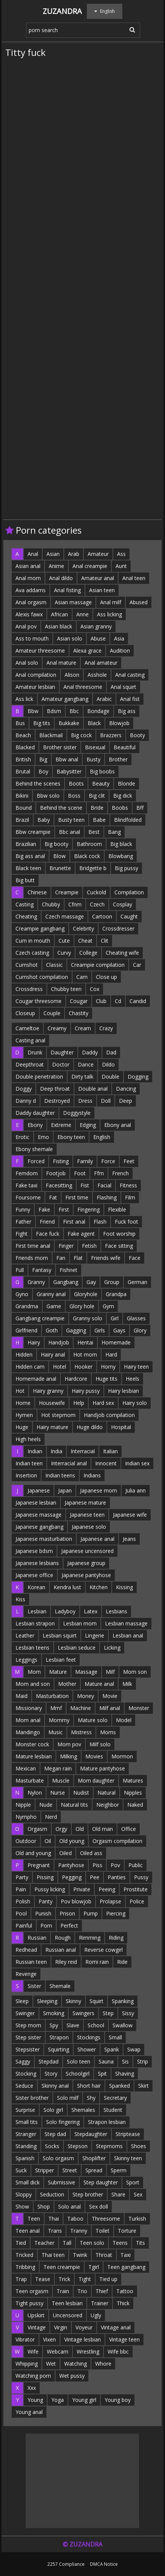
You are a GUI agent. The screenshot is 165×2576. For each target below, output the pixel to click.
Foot (80, 1173)
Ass (121, 553)
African (59, 614)
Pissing (45, 1877)
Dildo (108, 1064)
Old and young (33, 1853)
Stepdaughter (90, 2134)
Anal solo (26, 662)
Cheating (26, 916)
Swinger (25, 2013)
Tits (140, 2242)
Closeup (25, 1013)
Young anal (29, 2411)
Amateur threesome (40, 650)
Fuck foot (126, 1221)
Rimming (89, 1937)
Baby (43, 819)
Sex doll (98, 2206)
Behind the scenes (37, 783)
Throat (104, 2254)
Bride (97, 807)
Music (55, 1732)
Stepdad (49, 2061)
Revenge (26, 1973)
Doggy (23, 1088)
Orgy (61, 1828)
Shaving (124, 2073)
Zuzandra (62, 11)
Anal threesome (82, 686)
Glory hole (81, 1306)
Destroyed (57, 1100)
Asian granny (96, 626)
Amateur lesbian (35, 686)
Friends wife (105, 1257)
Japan (65, 1490)
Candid (138, 1001)
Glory (140, 1330)
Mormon (122, 1756)
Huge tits (106, 1378)
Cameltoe (27, 1028)
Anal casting (130, 674)
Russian (37, 1937)
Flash (100, 1221)
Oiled (65, 1853)
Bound (23, 807)
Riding (116, 1937)
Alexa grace (87, 650)
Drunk (35, 1052)
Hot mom (85, 1354)
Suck (21, 2170)
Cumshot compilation (41, 976)
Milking (68, 1756)
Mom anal (27, 1720)
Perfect (69, 1925)
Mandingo (27, 1732)
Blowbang (120, 856)
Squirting (58, 2049)
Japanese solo (89, 1526)
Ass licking (109, 614)
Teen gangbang (126, 2266)
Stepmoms (109, 2146)
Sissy (128, 2013)
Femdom (26, 1173)
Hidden (23, 1354)
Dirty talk (82, 1076)
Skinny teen (128, 2158)
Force (108, 1161)
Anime (56, 566)
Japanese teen (87, 1514)
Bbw (33, 711)
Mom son (135, 1671)
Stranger (25, 2134)
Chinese (37, 892)
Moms (108, 1732)
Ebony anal (117, 1124)
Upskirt (36, 2315)
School (96, 2025)
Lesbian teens (32, 1647)
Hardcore (76, 1378)
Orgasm (37, 1828)
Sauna (106, 2061)
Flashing (107, 1197)
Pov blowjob (76, 1901)
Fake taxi (26, 1185)
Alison (72, 674)
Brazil (22, 819)
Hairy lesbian (123, 1390)
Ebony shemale (34, 1149)
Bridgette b (92, 868)
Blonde (126, 783)
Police (137, 1901)
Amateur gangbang (65, 698)
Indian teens (60, 1475)
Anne (82, 614)
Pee (94, 1877)
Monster (138, 1708)
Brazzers (111, 735)
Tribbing (25, 2266)
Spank (111, 2049)
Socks (52, 2146)
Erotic (22, 1137)
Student (112, 2109)
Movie (109, 1695)
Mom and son (32, 1683)
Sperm (118, 2170)
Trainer (99, 2303)
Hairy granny (48, 1390)
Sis (125, 2061)
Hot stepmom (58, 1414)
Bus (20, 723)
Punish (43, 1913)
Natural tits (74, 1804)
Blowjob (119, 723)
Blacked (25, 747)
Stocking (25, 2073)
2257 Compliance (66, 2564)
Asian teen (102, 590)
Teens (120, 2242)
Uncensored (67, 2315)
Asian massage (73, 602)
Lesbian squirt (60, 1635)
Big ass (127, 711)
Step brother (87, 2194)
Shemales (83, 2109)
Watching (75, 2363)
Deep (125, 1100)
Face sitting (119, 1245)
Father (23, 1221)
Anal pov (26, 626)
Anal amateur (101, 662)
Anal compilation (35, 674)
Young (35, 2399)
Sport (132, 2182)
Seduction (52, 2194)
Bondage (98, 711)
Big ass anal (30, 856)
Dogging (138, 1076)
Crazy (106, 1028)
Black (94, 723)
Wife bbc (118, 2351)
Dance (86, 1064)
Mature (58, 1671)
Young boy (118, 2399)
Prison (67, 1913)
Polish (22, 1901)
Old (80, 1828)
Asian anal (27, 566)
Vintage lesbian (82, 2339)
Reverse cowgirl (103, 1949)
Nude (45, 1804)
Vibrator (25, 2339)
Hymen (24, 1414)
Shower (86, 2049)
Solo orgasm (58, 2158)
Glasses (136, 1318)
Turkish (137, 2218)
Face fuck (47, 1233)
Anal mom (28, 578)
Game (53, 1306)
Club (101, 1001)
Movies (94, 1756)
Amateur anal (97, 578)
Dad (111, 1052)
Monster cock (32, 1744)
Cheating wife (122, 952)
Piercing (115, 1913)
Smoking (53, 2013)
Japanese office (34, 1575)
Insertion (26, 1475)
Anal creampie (89, 566)
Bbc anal (69, 831)
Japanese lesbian (35, 1502)
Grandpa (116, 1294)
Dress (85, 1100)
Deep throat (55, 1088)
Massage (86, 1671)
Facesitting (59, 1185)
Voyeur (84, 2327)
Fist (84, 1185)
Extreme (61, 1124)
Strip (142, 2061)
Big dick (122, 795)
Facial (104, 1185)
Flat (78, 1257)
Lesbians (116, 1611)
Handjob (58, 1342)
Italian (110, 1451)
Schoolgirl (77, 2073)
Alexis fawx (29, 614)
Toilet (102, 2230)
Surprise (25, 2109)
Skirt (143, 2085)
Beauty (100, 783)
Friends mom (31, 1257)
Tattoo (124, 2291)
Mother (67, 1683)
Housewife (52, 1402)
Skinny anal (55, 2085)
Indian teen (29, 1463)
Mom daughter (96, 1780)
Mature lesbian (33, 1756)
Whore (103, 2363)
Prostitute (135, 1889)
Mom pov (69, 1744)
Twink (80, 2254)
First (64, 1209)
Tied (20, 2242)
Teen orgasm (31, 2291)
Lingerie (94, 1635)
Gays (119, 1330)
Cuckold (96, 892)
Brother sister (60, 747)
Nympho (26, 1816)
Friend (47, 1221)
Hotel (59, 1366)
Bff (139, 807)
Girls (99, 1330)
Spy (53, 2025)
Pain (20, 1889)
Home (23, 1402)
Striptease (128, 2134)
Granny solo (87, 1318)
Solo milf (68, 2097)
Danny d (25, 1100)
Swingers (83, 2013)
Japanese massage (38, 1514)
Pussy (141, 1877)
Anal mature (61, 662)
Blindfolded (128, 819)
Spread (93, 2170)
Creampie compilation (98, 964)
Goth (52, 1330)
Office (128, 1828)
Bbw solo (48, 795)
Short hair (89, 2085)
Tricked (24, 2254)
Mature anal (99, 1683)
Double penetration (39, 1076)
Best (94, 831)
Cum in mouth (32, 940)
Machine (80, 1708)
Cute (64, 940)
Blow (59, 856)
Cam (82, 976)
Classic (54, 964)
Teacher (44, 2242)
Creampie (67, 892)
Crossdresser (118, 928)
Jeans (129, 1538)
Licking (112, 1647)
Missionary (28, 1708)
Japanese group (86, 1563)
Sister (34, 1985)
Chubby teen (66, 988)
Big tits (41, 723)
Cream (83, 1028)
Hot (20, 1390)
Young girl (84, 2399)
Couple (51, 1013)
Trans (55, 2230)
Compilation (129, 892)
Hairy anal (53, 1354)
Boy (43, 771)
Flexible (117, 1209)
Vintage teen (124, 2339)
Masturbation (52, 1695)
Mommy (59, 1720)
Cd (118, 1001)
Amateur (98, 553)
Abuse (98, 638)
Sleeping (47, 2001)
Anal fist (130, 698)
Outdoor (25, 1840)
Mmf (56, 1708)
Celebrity (83, 928)
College (88, 952)
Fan (60, 1257)
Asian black (58, 626)
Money (85, 1695)
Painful (23, 1925)
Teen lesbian (67, 2303)
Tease (42, 2279)
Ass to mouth (32, 638)
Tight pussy (29, 2303)
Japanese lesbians (37, 1563)
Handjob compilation (109, 1414)
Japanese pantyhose (86, 1575)
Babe (99, 819)
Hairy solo (134, 1402)
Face (134, 1257)
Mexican (25, 1768)
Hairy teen (136, 1366)
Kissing (124, 1587)
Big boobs (102, 771)
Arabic (104, 698)
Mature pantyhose (102, 1768)
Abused (139, 602)
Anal (33, 553)
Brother (118, 759)
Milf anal (109, 1708)
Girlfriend (26, 1330)
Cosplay (122, 904)
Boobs (120, 807)
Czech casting (32, 952)
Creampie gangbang (40, 928)
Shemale (60, 1985)
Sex (138, 2194)
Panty (45, 1901)
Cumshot (26, 964)
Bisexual (95, 747)
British (23, 759)
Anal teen (133, 578)
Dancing (126, 1088)
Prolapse (110, 1901)
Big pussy (126, 868)
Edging (88, 1124)
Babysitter (69, 771)
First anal (74, 1221)
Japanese (39, 1490)
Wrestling (88, 2351)
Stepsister (27, 2049)
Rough (63, 1937)
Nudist (81, 1792)
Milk (127, 1683)
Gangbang (65, 1282)
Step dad (55, 2134)
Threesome (106, 2218)
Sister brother (32, 2097)
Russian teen (31, 1961)
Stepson (78, 2146)
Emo (43, 1137)
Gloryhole (85, 1294)
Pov (115, 1865)
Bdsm (54, 711)
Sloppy (23, 2194)
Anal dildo (61, 578)
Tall (67, 2242)
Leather (24, 1635)
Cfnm (75, 904)
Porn (46, 1925)
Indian (35, 1451)
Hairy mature (52, 1427)
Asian (53, 553)
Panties (117, 1877)
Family (85, 1161)
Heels (132, 1378)
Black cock (87, 856)
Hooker (83, 1366)
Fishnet (68, 1269)
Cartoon (102, 916)
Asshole (97, 674)
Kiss (20, 1599)
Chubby (51, 904)
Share (118, 2194)
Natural (106, 1792)
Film (130, 1197)
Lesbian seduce (77, 1647)
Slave (72, 2025)
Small (115, 2037)
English (101, 1137)
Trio (82, 2291)
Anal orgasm (30, 602)
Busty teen (71, 819)
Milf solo (100, 1744)
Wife (33, 2351)
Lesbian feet (61, 1659)
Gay (91, 1282)
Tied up (108, 2279)
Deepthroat (29, 1064)
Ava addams (30, 590)
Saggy (22, 2061)
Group (111, 1282)
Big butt (25, 880)
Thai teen (53, 2254)
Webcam (57, 2351)
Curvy (64, 952)
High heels (28, 1439)
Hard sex (103, 1402)
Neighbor (107, 1804)
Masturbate (29, 1780)
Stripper (44, 2170)
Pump (90, 1913)
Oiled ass (91, 1853)
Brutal (22, 771)
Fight (21, 1233)
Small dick (27, 2182)
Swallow (123, 2025)
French (120, 1173)
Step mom (28, 2025)
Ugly (96, 2315)
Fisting (61, 1161)
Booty (137, 735)
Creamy (57, 1028)
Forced (36, 1161)
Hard (111, 1354)
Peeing (107, 1889)
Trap (21, 2279)
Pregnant (39, 1865)
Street (69, 2170)
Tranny (78, 2230)
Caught (129, 916)
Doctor (60, 1064)
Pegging (72, 1877)
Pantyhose (71, 1865)
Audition (120, 650)
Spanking (123, 2001)
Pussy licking (49, 1889)
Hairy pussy (86, 1390)
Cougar (79, 1001)
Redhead (26, 1949)
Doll (106, 1100)
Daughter (62, 1052)
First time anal (32, 1245)
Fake (44, 1209)
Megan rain (58, 1768)
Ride (122, 1961)
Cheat (85, 940)
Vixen (49, 2339)
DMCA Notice (104, 2564)
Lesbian (37, 1611)
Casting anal (30, 1040)
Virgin (60, 2327)
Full (19, 1269)
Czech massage (64, 916)
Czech (97, 904)
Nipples (133, 1792)
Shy (91, 2097)
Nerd (51, 1816)
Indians (92, 1475)
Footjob (56, 1173)
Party (21, 1877)
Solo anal (69, 2206)
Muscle (60, 1780)
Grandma (26, 1306)
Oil (48, 1840)
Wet (51, 2363)
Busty (93, 759)
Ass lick (24, 698)
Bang (114, 831)
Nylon (35, 1792)
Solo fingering (63, 2121)
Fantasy (41, 1269)
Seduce (24, 2085)
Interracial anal (69, 1463)
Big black (121, 843)
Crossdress (29, 988)
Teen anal (27, 2230)
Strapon (59, 2037)
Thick (123, 2303)
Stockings (88, 2037)
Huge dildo (90, 1427)
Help (78, 1402)
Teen (34, 2218)
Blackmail (51, 735)
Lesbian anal (128, 1635)
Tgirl (93, 2266)
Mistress (81, 1732)
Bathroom (89, 843)
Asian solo (69, 638)
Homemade (116, 1342)
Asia (119, 638)
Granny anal (51, 1294)
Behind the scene (61, 807)
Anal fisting (67, 590)
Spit (102, 2073)
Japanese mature (85, 1502)
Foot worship (119, 1233)
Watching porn (33, 2375)
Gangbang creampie (40, 1318)
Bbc (74, 711)
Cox (94, 988)
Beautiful (125, 747)
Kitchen (98, 1587)
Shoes (138, 2146)
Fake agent (81, 1233)
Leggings (26, 1659)
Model (123, 1720)
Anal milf (110, 602)
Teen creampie (61, 2266)
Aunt (121, 566)
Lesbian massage (126, 1623)
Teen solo (92, 2242)
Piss (97, 1865)
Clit (104, 940)
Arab (73, 553)
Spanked (119, 2085)
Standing (26, 2146)
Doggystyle (77, 1112)
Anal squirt (123, 686)
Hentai (85, 1342)
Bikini (21, 795)
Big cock (81, 735)
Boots (76, 783)
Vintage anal (116, 2327)
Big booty (56, 843)
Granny (36, 1282)
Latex (90, 1611)
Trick (64, 2279)
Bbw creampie (33, 831)
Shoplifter (94, 2158)
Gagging (76, 1330)
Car (137, 964)
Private (81, 1889)
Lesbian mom (80, 1623)
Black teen (28, 868)
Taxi (125, 2254)
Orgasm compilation (117, 1840)
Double (110, 1076)
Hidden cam (30, 1366)
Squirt (96, 2001)
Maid (21, 1695)
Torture (127, 2230)
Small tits (26, 2121)
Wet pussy (72, 2375)
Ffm (99, 1173)
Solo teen (78, 2061)
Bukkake (69, 723)
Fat (53, 1197)
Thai (53, 2218)
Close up (106, 976)
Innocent (106, 1463)
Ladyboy (65, 1611)
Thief (102, 2291)
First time (76, 1197)
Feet (128, 1161)
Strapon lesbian (107, 2121)
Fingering (88, 1209)
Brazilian (25, 843)
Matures (133, 1780)
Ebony (35, 1124)
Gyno (21, 1294)
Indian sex (137, 1463)
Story (51, 2073)
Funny (22, 1209)
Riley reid (66, 1961)
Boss (74, 795)
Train (63, 2291)
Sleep (22, 2001)
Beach (23, 735)
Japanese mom (98, 1490)
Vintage (37, 2327)
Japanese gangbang (39, 1526)
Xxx (32, 2387)
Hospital (121, 1427)
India (56, 1451)
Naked (135, 1804)
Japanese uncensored (87, 1550)
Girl (115, 1318)
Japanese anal (97, 1538)
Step (108, 2013)
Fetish (89, 1245)
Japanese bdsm (34, 1550)
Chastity (78, 1013)
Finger (66, 1245)
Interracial (83, 1451)
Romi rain (97, 1961)
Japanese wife (130, 1514)
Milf (110, 1671)
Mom (34, 1671)
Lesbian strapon (35, 1623)
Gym (108, 1306)
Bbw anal (67, 759)
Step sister (28, 2037)
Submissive (61, 2182)
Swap (133, 2049)
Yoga (57, 2399)
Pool (21, 1913)
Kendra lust (67, 1587)
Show (22, 2206)
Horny (108, 1366)
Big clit (97, 795)
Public (135, 1865)
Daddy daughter (35, 1112)
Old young (71, 1840)
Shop (43, 2206)
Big (43, 759)
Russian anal (60, 1949)
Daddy (90, 1052)
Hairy (34, 1342)
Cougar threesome (38, 1001)
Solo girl (53, 2109)
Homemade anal (35, 1378)
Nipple (23, 1804)
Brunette (60, 868)
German (137, 1282)
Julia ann (135, 1490)
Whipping (26, 2363)
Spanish (24, 2158)
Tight (85, 2279)
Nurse (57, 1792)
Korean (36, 1587)
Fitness (128, 1185)
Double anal (93, 1088)
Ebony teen (71, 1137)
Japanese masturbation (43, 1538)
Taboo (75, 2218)
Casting (24, 904)
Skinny (73, 2001)
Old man (102, 1828)
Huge (21, 1427)
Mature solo (93, 1720)
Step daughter (100, 2182)
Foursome (28, 1197)
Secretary (115, 2097)
